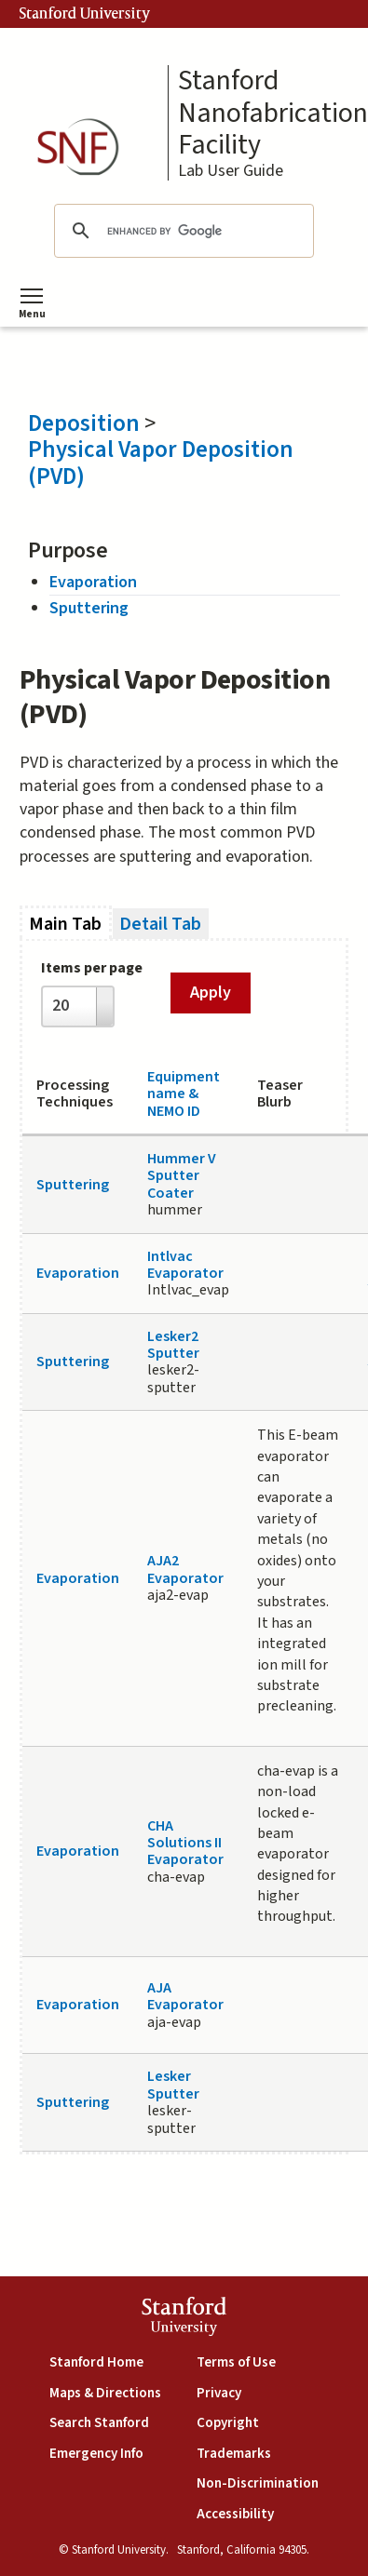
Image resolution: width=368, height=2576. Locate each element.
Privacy (219, 2393)
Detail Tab (160, 924)
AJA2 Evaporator (185, 1569)
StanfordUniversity (184, 2319)
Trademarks (234, 2453)
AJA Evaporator (185, 1996)
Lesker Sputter (173, 2084)
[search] (180, 231)
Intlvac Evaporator (185, 1264)
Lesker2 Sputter (173, 1344)
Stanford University (85, 14)
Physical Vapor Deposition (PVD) (160, 463)
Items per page (92, 967)
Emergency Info (96, 2453)
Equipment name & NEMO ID (183, 1094)
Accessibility (235, 2514)
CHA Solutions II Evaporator (185, 1843)
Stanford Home (96, 2362)
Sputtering (89, 608)
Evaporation (93, 582)
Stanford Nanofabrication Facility (273, 113)
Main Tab (70, 923)
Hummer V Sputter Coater (181, 1175)
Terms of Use (236, 2362)
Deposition (84, 423)
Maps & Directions (105, 2393)
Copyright (228, 2423)
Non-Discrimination (258, 2483)
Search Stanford (99, 2423)
